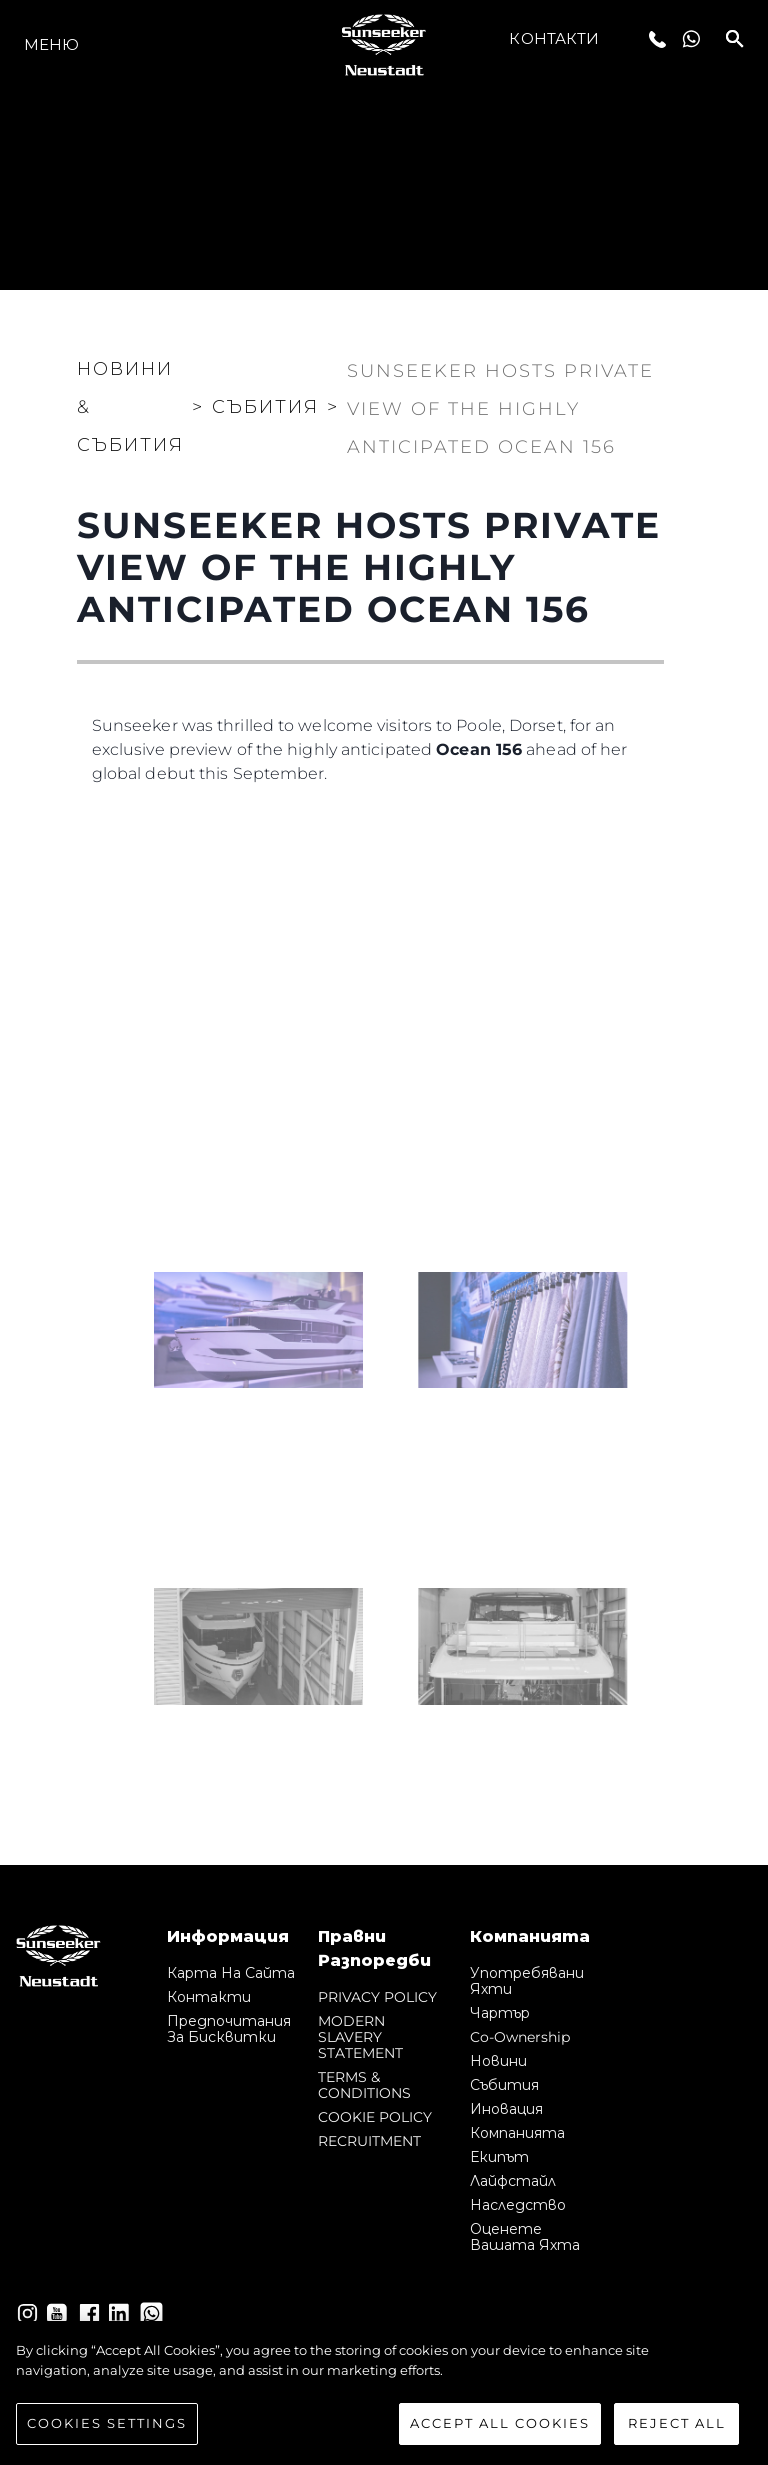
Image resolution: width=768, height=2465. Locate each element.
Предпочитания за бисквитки (229, 2029)
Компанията (517, 2133)
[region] (384, 2393)
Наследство (518, 2205)
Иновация (506, 2109)
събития (504, 2085)
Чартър (500, 2013)
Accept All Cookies (500, 2423)
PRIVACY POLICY (377, 1997)
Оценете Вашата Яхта (525, 2237)
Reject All (677, 2423)
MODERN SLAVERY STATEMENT (360, 2037)
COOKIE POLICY (375, 2117)
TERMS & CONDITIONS (364, 2085)
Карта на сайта (231, 1973)
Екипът (499, 2157)
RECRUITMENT (369, 2141)
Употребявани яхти (527, 1981)
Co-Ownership (520, 2037)
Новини (498, 2061)
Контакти (554, 38)
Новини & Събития (130, 407)
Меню (51, 44)
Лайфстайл (513, 2181)
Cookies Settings (107, 2423)
